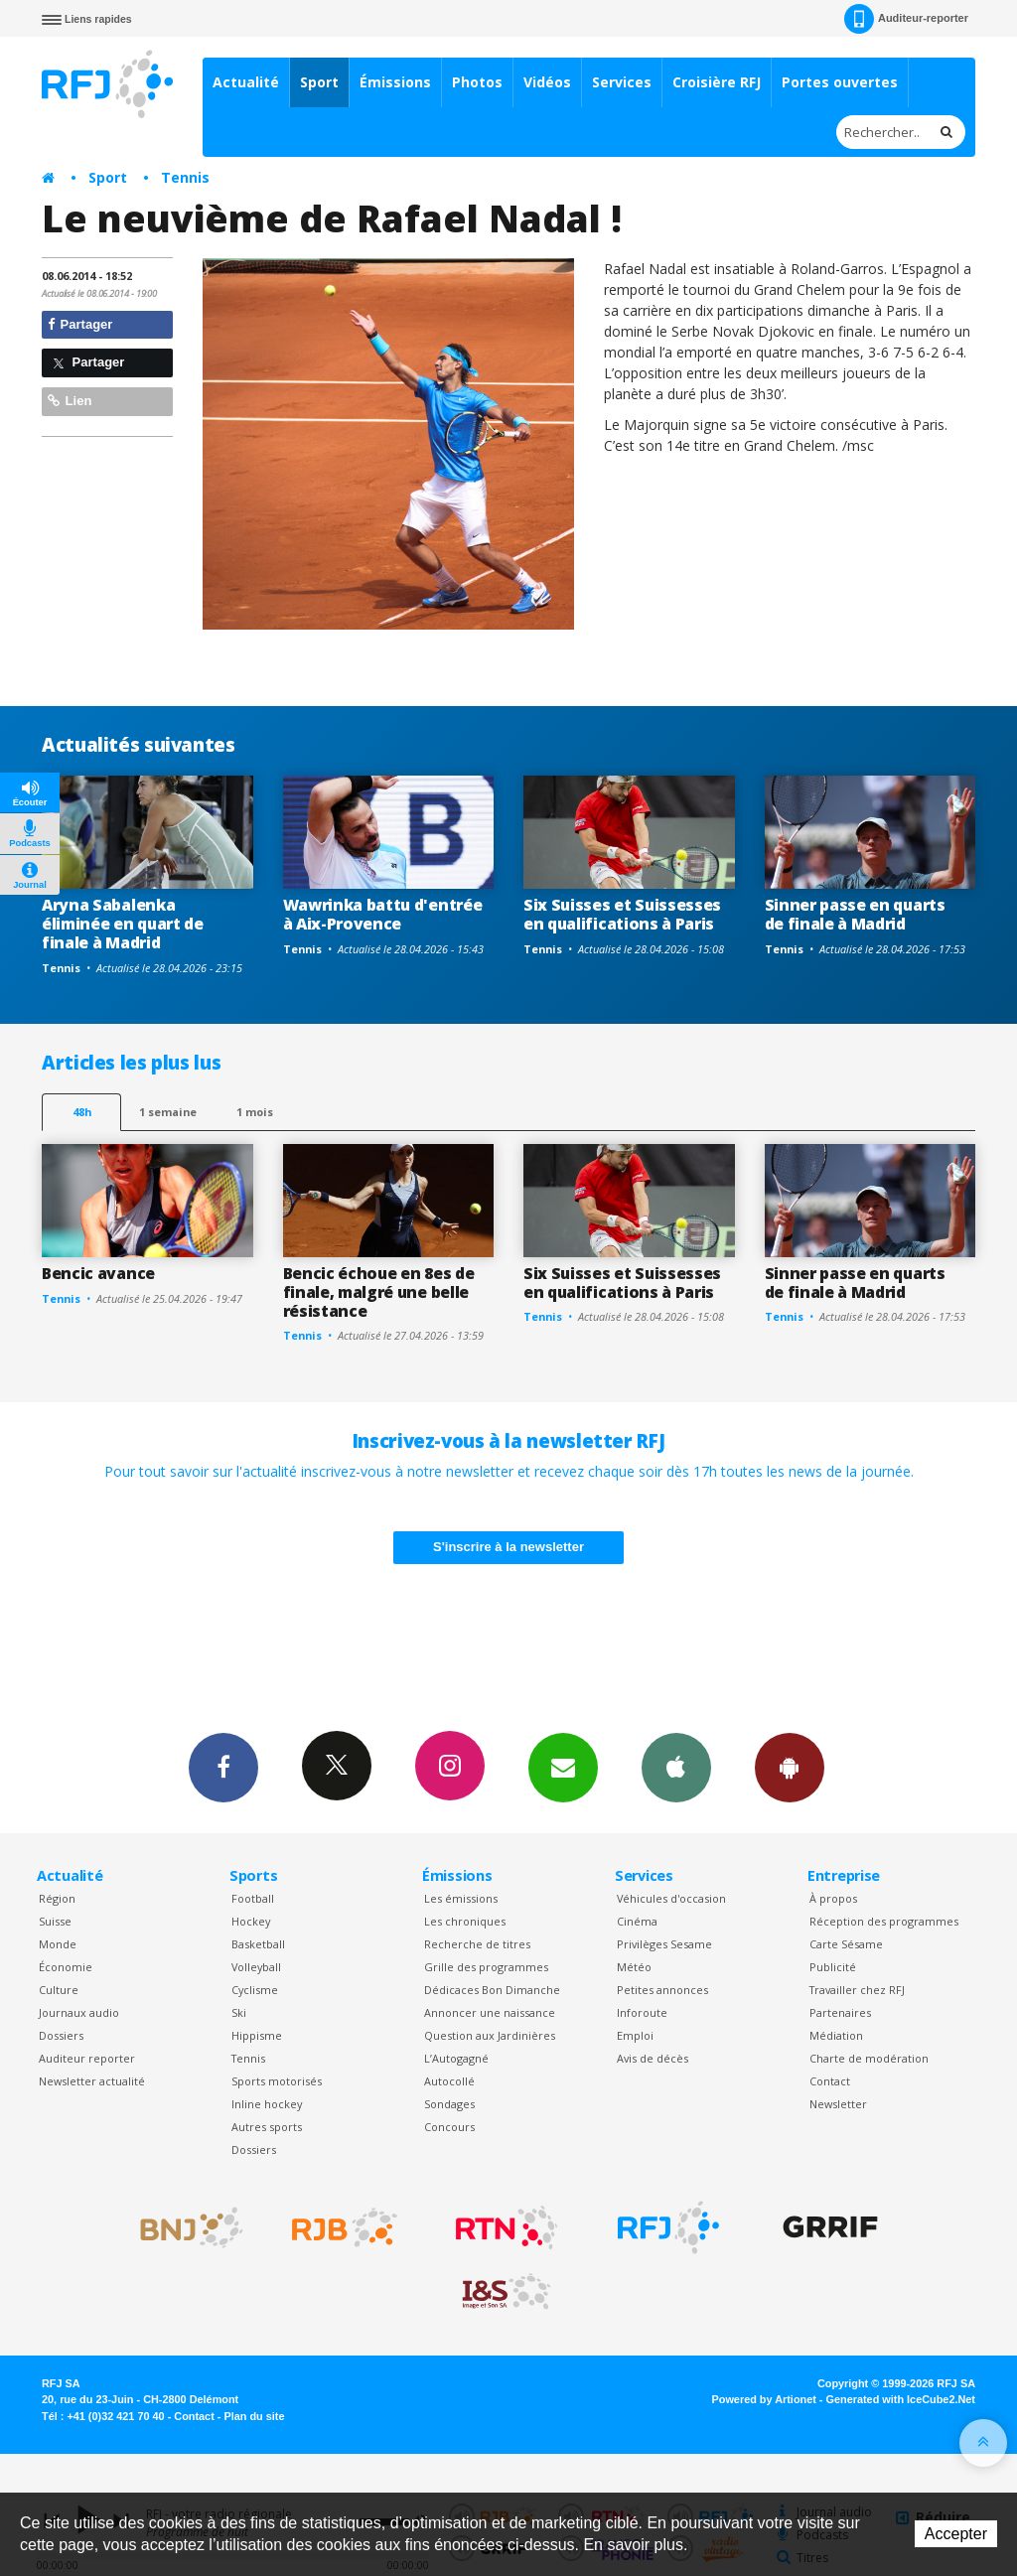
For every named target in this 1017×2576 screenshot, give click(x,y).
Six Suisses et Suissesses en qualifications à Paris (622, 914)
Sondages (449, 2103)
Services (622, 81)
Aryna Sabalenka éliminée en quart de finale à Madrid (123, 923)
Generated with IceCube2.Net (900, 2399)
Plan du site (253, 2416)
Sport (319, 81)
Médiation (836, 2035)
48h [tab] (82, 1111)
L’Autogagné (456, 2058)
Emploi (635, 2035)
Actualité (246, 81)
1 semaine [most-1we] (168, 1111)
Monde (57, 1943)
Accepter (956, 2533)
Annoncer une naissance (489, 2012)
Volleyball (256, 1966)
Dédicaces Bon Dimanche (492, 1989)
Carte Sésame (846, 1943)
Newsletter (838, 2103)
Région (57, 1898)
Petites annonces (662, 1989)
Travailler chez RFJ (857, 1989)
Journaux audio (79, 2012)
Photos (477, 81)
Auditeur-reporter (906, 19)
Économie (65, 1966)
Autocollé (449, 2081)
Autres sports (266, 2126)
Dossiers (61, 2035)
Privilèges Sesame (664, 1943)
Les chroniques (465, 1921)
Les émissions (461, 1898)
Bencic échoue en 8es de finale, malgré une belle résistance (379, 1292)
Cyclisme (254, 1989)
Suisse (55, 1921)
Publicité (832, 1966)
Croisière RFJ (716, 81)
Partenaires (840, 2012)
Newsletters (563, 1766)
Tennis (185, 177)
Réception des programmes (883, 1921)
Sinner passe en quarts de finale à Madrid (855, 914)
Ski (238, 2012)
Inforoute (642, 2012)
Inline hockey (266, 2103)
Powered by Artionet (764, 2399)
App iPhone (676, 1766)
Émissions (395, 81)
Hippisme (256, 2035)
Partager (80, 324)
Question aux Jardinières (489, 2035)
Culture (58, 1989)
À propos (833, 1898)
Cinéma (637, 1921)
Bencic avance (98, 1273)
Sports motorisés (276, 2081)
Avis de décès (652, 2058)
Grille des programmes (486, 1966)
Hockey (250, 1921)
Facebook (223, 1766)
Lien (69, 400)
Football (252, 1898)
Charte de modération (869, 2058)
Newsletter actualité (92, 2081)
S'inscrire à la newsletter (508, 1546)
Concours (449, 2126)
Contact (829, 2081)
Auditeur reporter (87, 2058)
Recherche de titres (477, 1943)
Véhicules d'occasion (671, 1898)
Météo (634, 1966)
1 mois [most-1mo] (254, 1111)
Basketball (258, 1943)
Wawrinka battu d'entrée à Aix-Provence (383, 914)
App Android (789, 1766)
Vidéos (547, 81)
